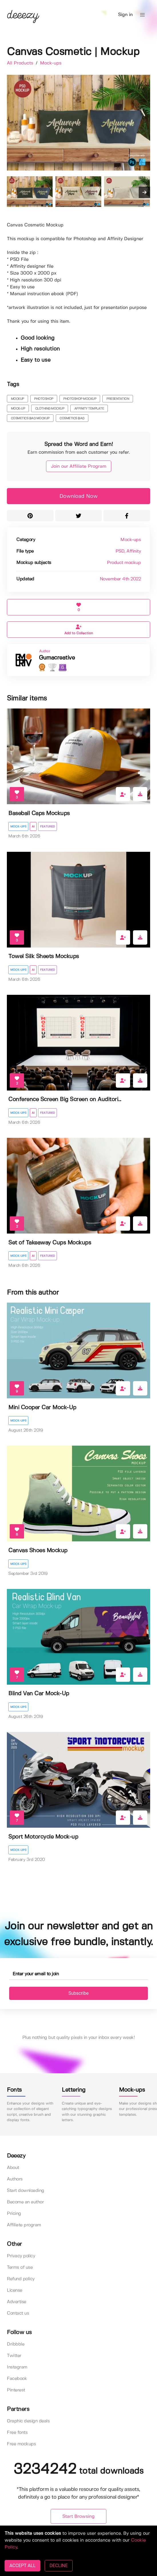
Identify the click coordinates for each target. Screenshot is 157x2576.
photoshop (43, 399)
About (13, 2168)
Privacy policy (21, 2256)
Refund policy (21, 2279)
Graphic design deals (28, 2421)
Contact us (18, 2313)
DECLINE (58, 2565)
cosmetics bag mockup (30, 418)
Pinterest (16, 2390)
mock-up (18, 408)
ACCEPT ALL (22, 2565)
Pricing (14, 2213)
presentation (117, 399)
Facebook (17, 2379)
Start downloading (25, 2191)
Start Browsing (78, 2516)
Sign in (125, 15)
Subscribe (78, 1993)
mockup (17, 399)
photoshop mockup (79, 399)
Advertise (16, 2302)
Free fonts (17, 2432)
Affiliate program (24, 2225)
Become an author (25, 2202)
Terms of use (20, 2267)
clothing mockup (49, 408)
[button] (142, 14)
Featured (47, 826)
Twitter (14, 2356)
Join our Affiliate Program (78, 466)
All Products (21, 63)
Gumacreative (57, 658)
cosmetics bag (71, 418)
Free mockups (21, 2444)
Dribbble (15, 2344)
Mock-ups (50, 63)
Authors (15, 2179)
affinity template (89, 408)
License (14, 2290)
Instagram (17, 2367)
